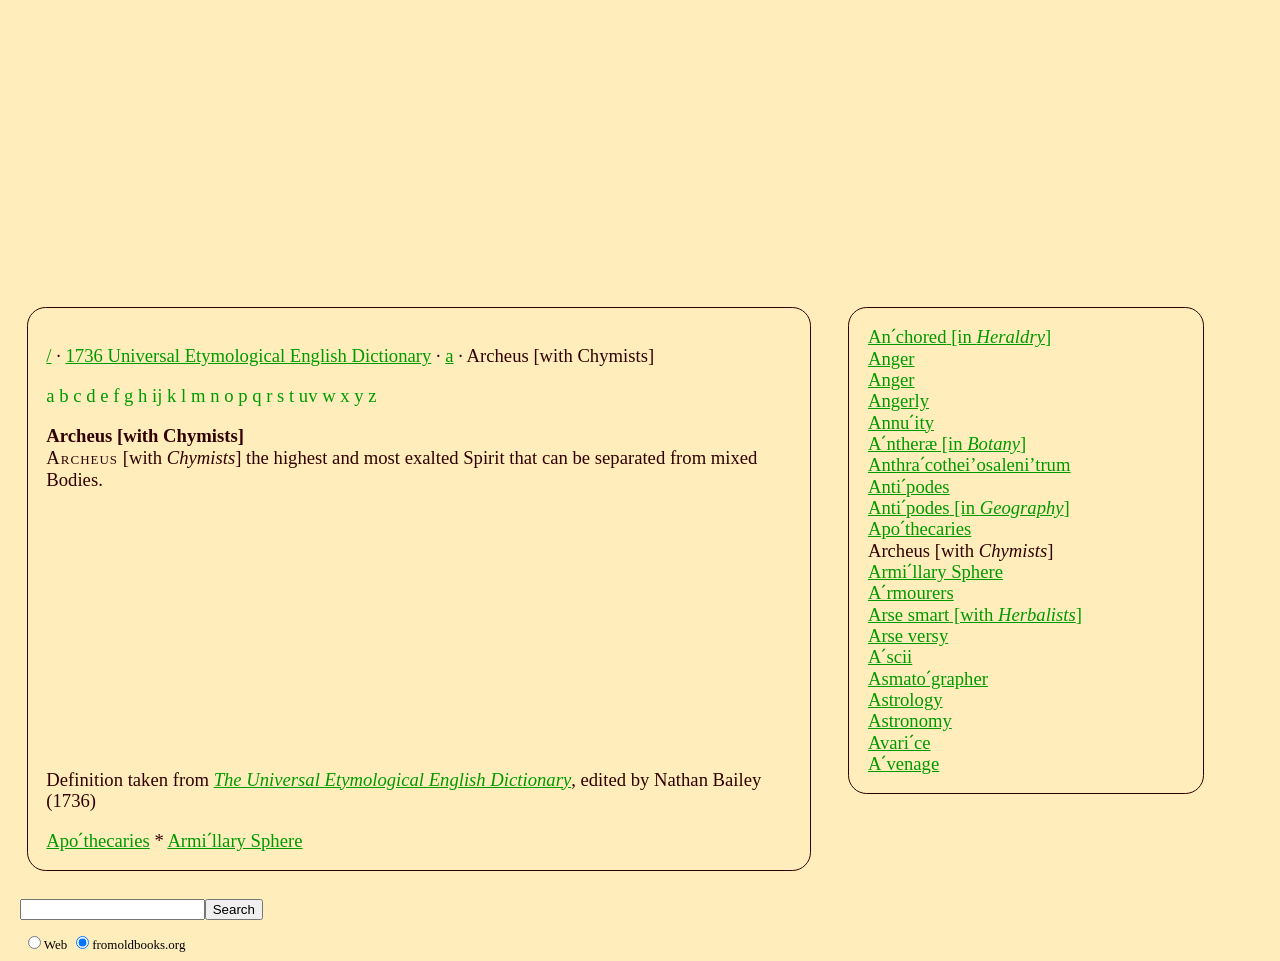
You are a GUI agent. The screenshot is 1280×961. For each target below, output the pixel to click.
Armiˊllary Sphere (234, 840)
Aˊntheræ (947, 443)
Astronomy (910, 720)
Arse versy (908, 635)
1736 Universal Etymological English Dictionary (249, 355)
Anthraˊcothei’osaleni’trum (969, 464)
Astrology (905, 699)
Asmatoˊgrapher (928, 678)
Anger (891, 358)
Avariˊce (899, 742)
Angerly (898, 400)
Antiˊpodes (909, 486)
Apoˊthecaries (97, 840)
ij (157, 395)
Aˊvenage (903, 763)
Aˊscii (890, 656)
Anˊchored (959, 336)
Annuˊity (901, 422)
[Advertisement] (645, 148)
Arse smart (975, 614)
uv (308, 395)
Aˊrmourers (911, 592)
